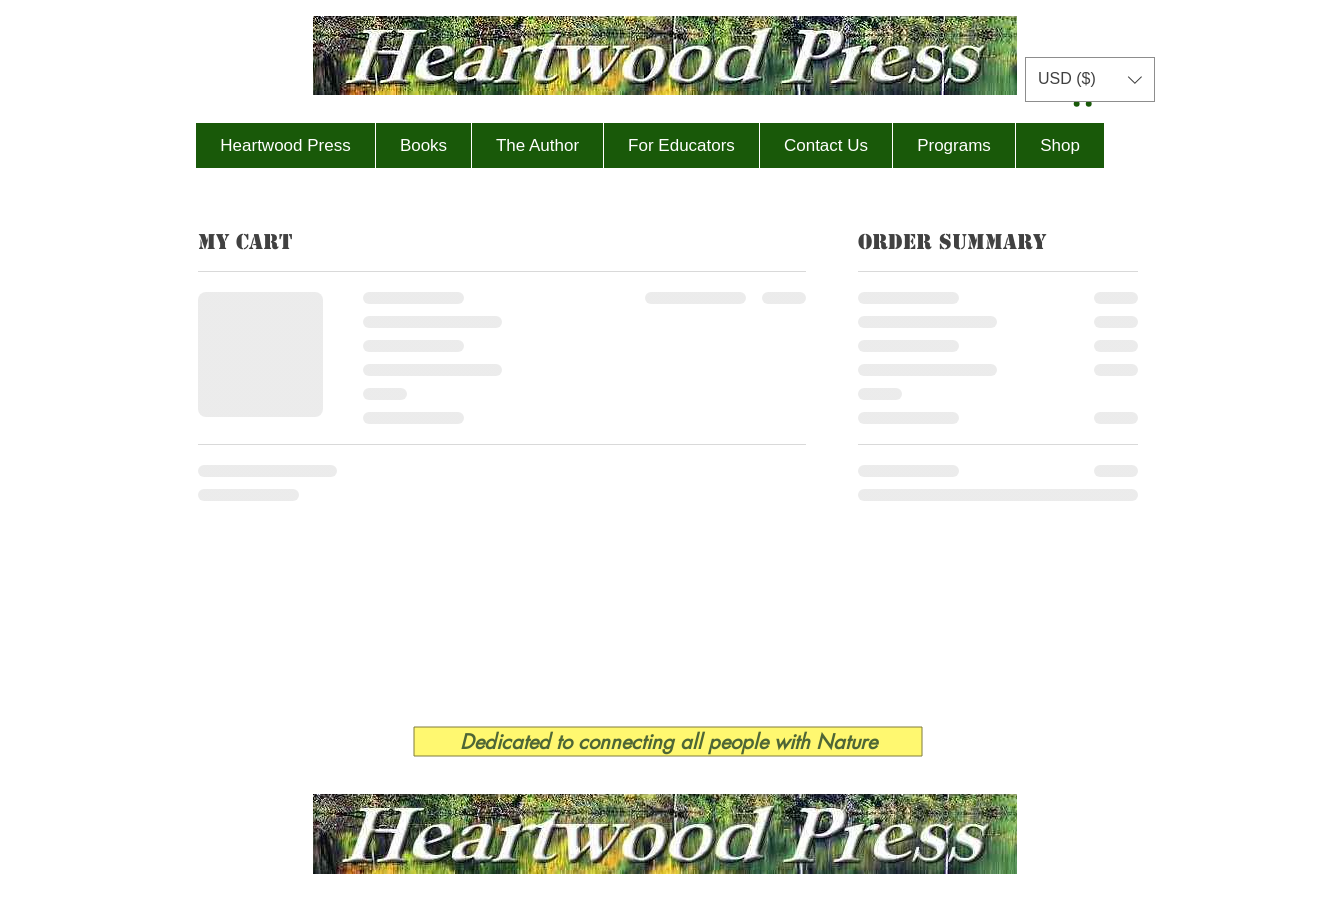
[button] (1090, 79)
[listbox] (1090, 79)
